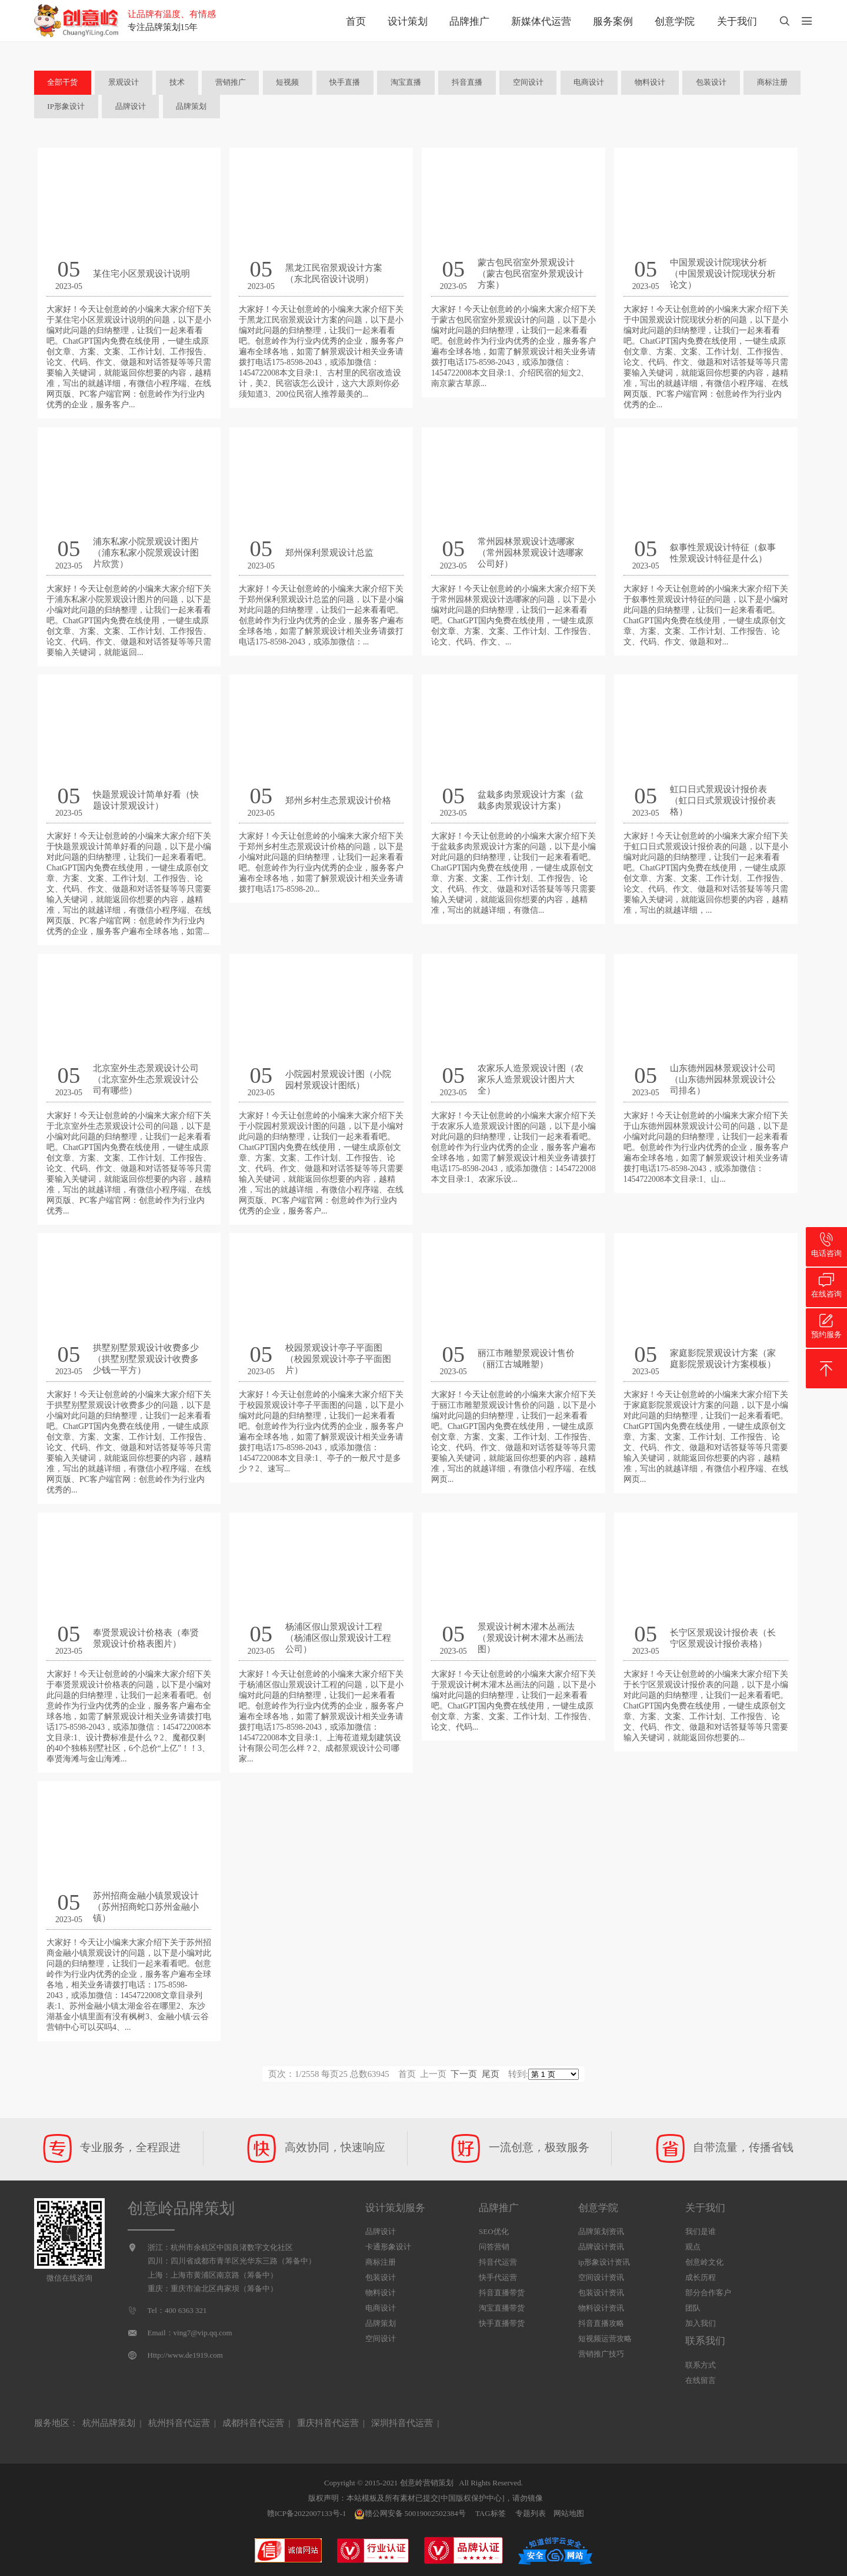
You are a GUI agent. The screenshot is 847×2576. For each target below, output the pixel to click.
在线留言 (700, 2380)
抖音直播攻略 (601, 2323)
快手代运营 (498, 2277)
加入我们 (700, 2323)
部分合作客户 (708, 2292)
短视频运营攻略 (605, 2338)
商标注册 (772, 82)
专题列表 (530, 2513)
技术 (177, 82)
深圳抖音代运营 (402, 2423)
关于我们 (737, 21)
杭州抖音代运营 (179, 2423)
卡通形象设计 (388, 2246)
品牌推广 (469, 21)
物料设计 (650, 82)
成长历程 (700, 2277)
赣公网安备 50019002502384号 (410, 2514)
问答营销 (494, 2246)
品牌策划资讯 (601, 2231)
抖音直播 (467, 82)
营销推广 (230, 82)
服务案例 (613, 21)
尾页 (490, 2074)
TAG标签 (490, 2513)
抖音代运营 (498, 2262)
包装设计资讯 (601, 2292)
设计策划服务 (395, 2207)
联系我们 (705, 2340)
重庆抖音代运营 (328, 2423)
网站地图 (568, 2513)
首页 (356, 21)
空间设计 (528, 82)
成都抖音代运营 (253, 2423)
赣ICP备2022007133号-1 (306, 2513)
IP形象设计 (66, 106)
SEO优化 (494, 2231)
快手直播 (344, 82)
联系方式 (700, 2365)
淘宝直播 (406, 82)
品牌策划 (191, 106)
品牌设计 (130, 106)
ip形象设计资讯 (604, 2262)
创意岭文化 (704, 2262)
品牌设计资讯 (601, 2246)
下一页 (464, 2074)
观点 (693, 2246)
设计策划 (408, 21)
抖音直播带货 (502, 2292)
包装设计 (711, 82)
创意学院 (675, 21)
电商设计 (588, 82)
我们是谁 (700, 2231)
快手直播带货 (502, 2323)
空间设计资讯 (601, 2277)
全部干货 (62, 82)
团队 (693, 2308)
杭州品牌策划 (108, 2423)
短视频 (287, 82)
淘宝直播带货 (502, 2308)
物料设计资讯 (601, 2308)
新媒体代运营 (541, 21)
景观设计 (123, 82)
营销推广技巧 (601, 2353)
